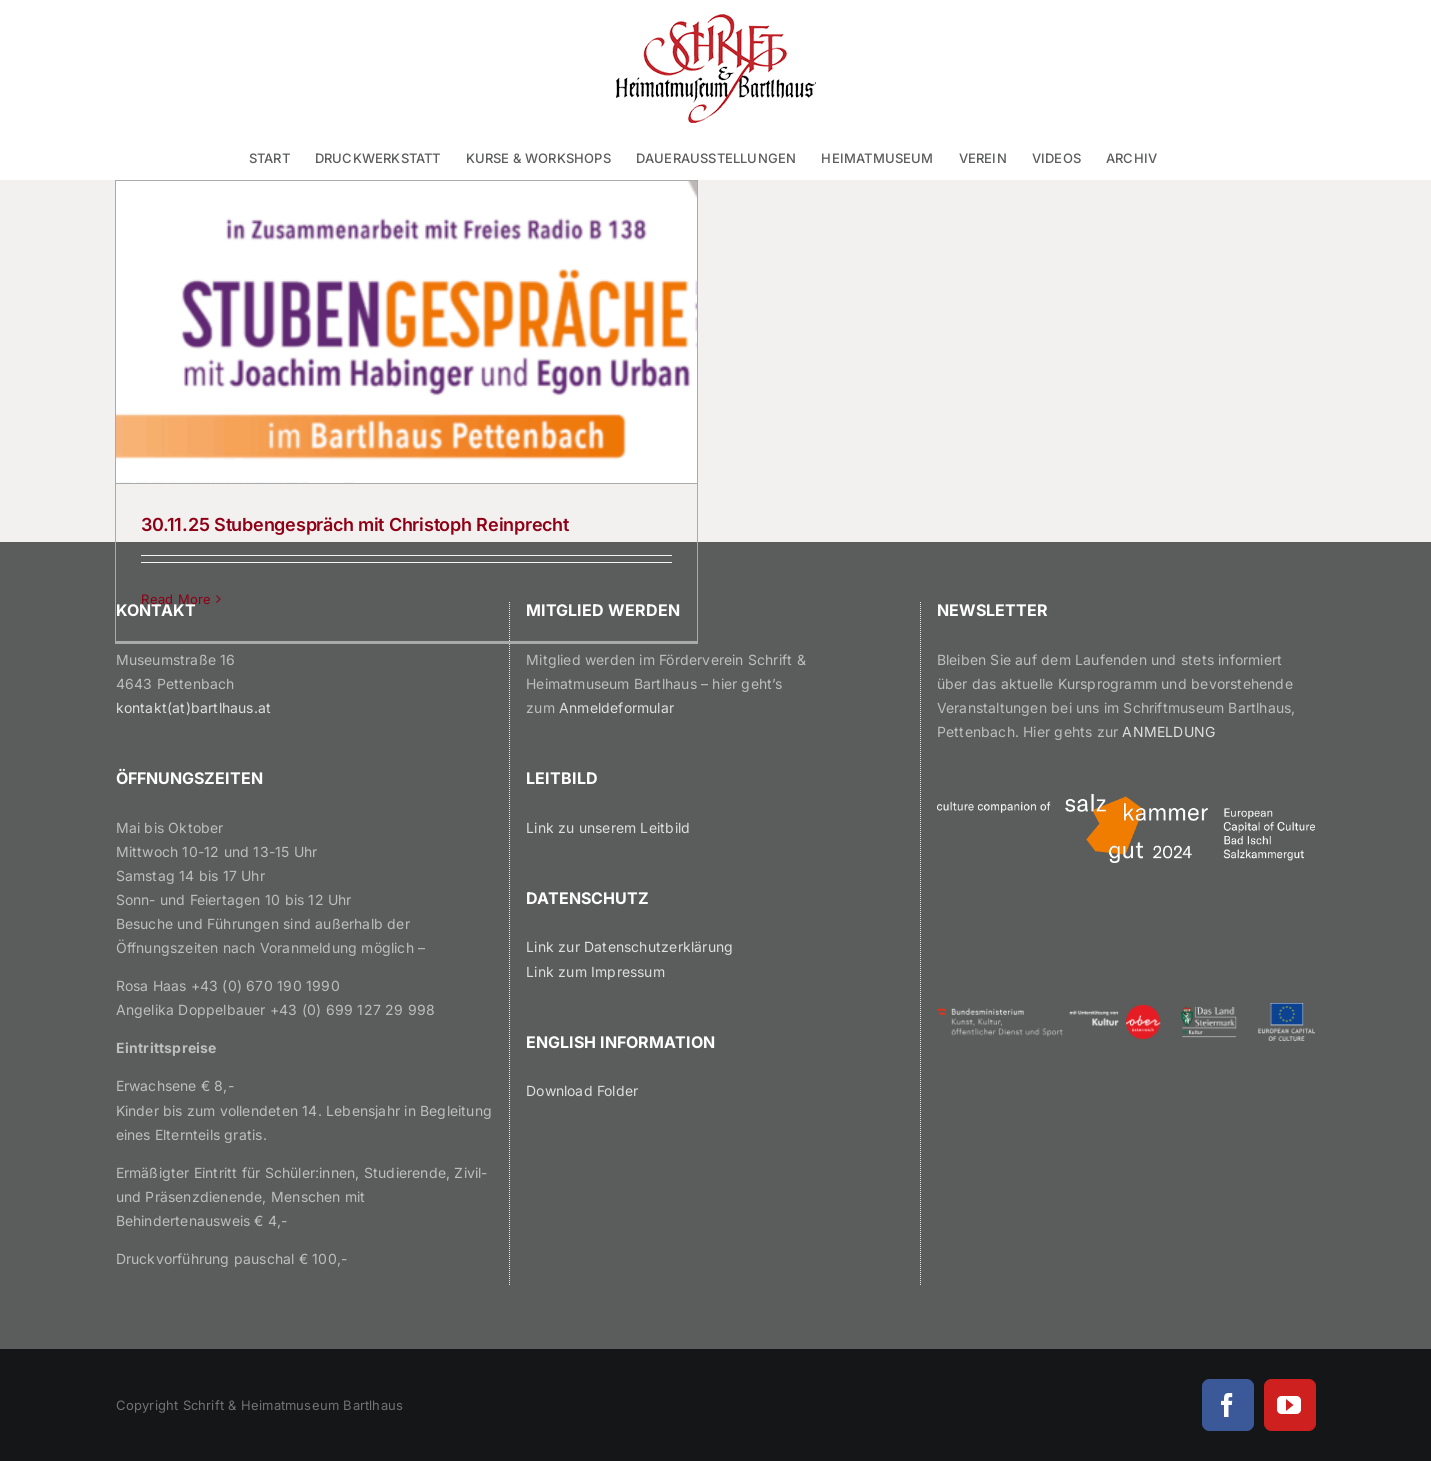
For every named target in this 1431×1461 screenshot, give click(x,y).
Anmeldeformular (616, 707)
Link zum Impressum (595, 971)
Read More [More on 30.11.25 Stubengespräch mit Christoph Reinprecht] (176, 599)
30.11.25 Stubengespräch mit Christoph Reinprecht (354, 524)
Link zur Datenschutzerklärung (629, 946)
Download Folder (582, 1090)
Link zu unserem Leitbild (608, 827)
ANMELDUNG (1168, 731)
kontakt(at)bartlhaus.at (194, 707)
